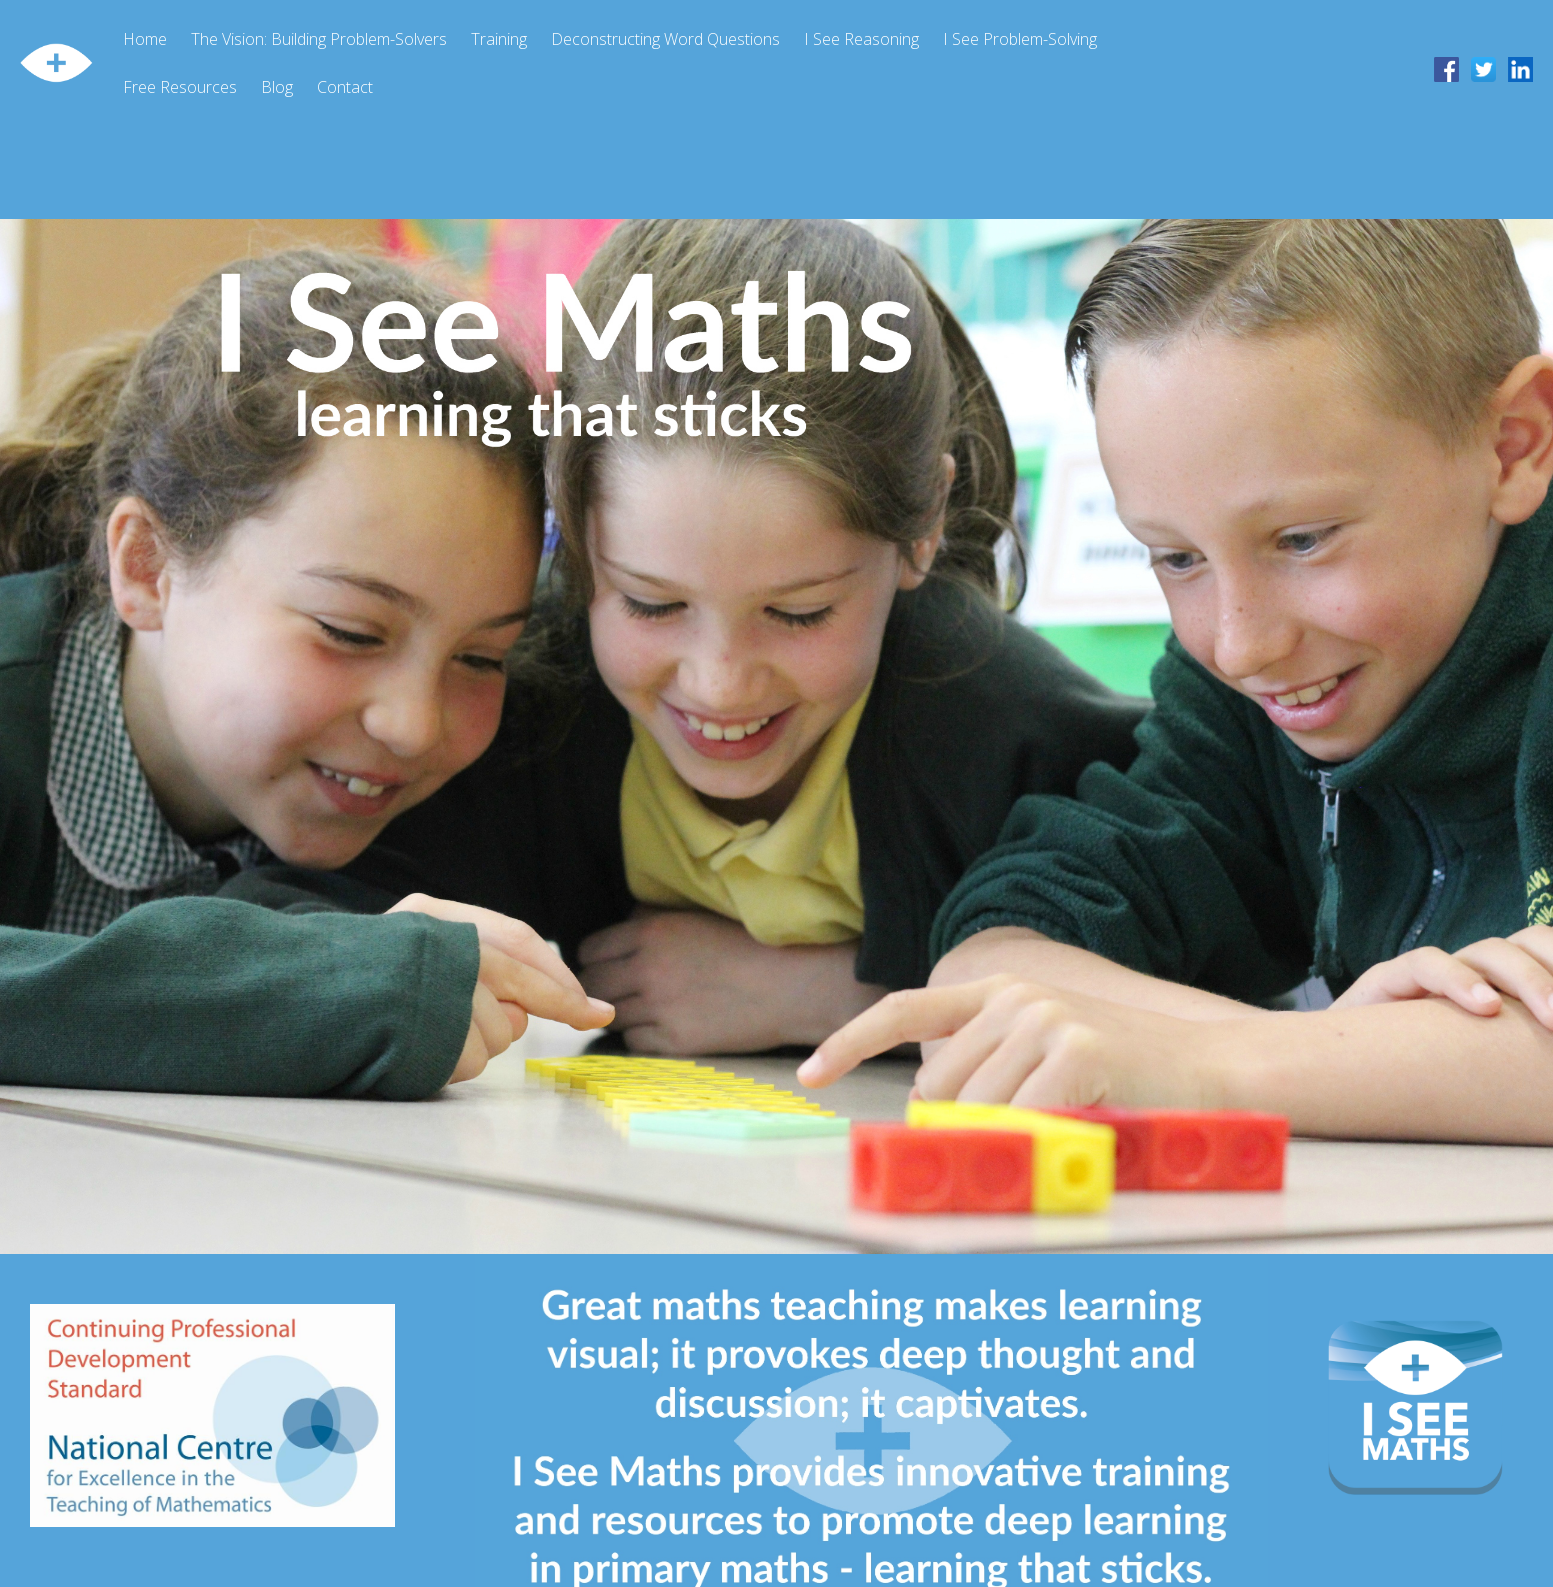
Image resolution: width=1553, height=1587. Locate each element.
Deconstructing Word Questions (665, 39)
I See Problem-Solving (1020, 39)
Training (499, 39)
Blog (277, 87)
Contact (345, 87)
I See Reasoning (861, 39)
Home (145, 39)
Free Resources (180, 87)
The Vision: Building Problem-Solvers (319, 39)
